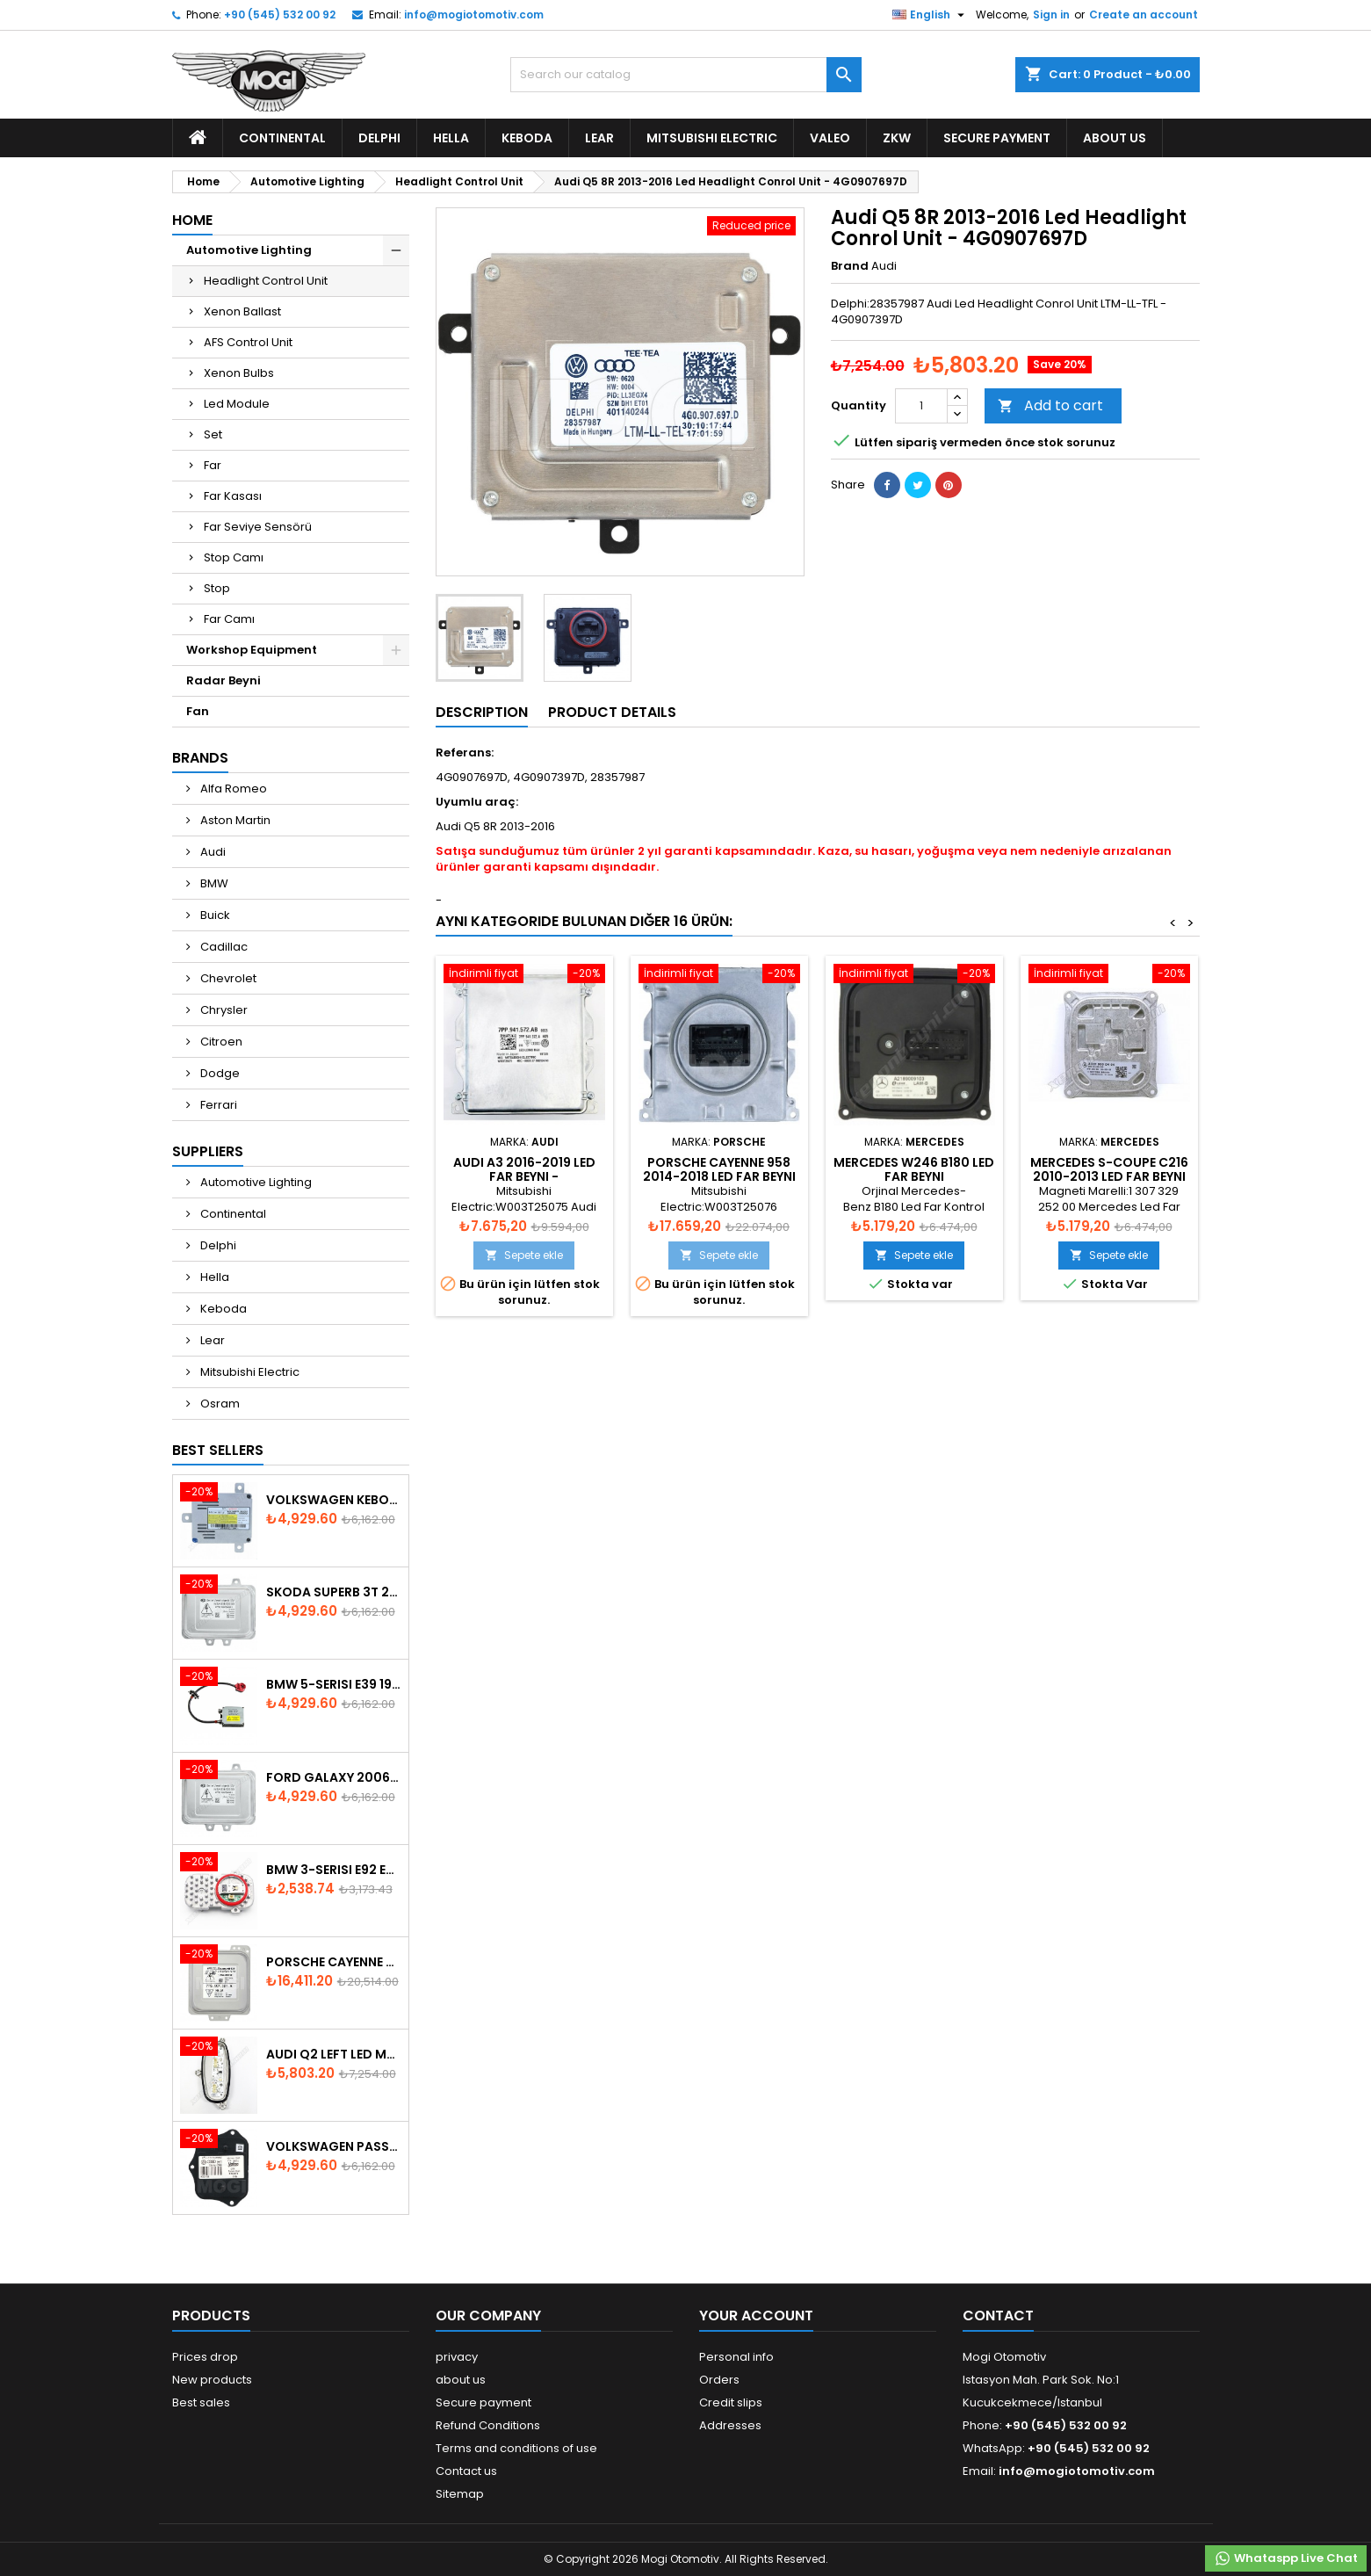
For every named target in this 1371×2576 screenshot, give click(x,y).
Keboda (526, 138)
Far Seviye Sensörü (258, 526)
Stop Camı (233, 557)
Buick (214, 915)
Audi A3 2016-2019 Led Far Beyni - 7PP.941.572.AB (524, 1176)
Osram (219, 1403)
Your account (756, 2315)
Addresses (730, 2425)
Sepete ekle (524, 1255)
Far (212, 465)
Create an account (1143, 14)
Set (213, 434)
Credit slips (730, 2402)
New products (212, 2379)
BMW (213, 883)
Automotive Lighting (249, 250)
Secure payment (996, 138)
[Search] (686, 74)
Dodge (219, 1073)
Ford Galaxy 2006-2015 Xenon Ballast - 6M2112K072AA (333, 1777)
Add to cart (1050, 405)
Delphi (379, 138)
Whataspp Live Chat (1286, 2558)
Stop (217, 588)
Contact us (466, 2471)
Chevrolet (227, 978)
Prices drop (205, 2356)
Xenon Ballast (242, 311)
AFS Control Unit (248, 342)
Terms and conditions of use (516, 2448)
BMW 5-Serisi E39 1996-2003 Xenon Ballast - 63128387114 (333, 1684)
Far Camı (229, 619)
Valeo (830, 138)
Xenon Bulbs (239, 373)
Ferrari (217, 1104)
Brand (850, 266)
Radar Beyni (223, 680)
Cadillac (223, 946)
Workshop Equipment (251, 649)
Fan (197, 711)
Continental (282, 138)
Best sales (201, 2402)
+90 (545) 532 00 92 (280, 14)
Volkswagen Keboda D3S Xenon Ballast (333, 1500)
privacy (457, 2356)
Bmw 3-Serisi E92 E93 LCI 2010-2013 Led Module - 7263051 (333, 1870)
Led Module (237, 403)
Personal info (736, 2356)
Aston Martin (234, 820)
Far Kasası (233, 496)
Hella (451, 138)
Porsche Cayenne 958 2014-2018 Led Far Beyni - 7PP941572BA (719, 1176)
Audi (212, 851)
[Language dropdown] (930, 15)
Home (192, 220)
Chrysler (223, 1010)
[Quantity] (921, 405)
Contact (998, 2315)
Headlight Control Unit (266, 280)
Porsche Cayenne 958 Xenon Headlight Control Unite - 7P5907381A (333, 1962)
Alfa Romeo (232, 788)
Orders (719, 2379)
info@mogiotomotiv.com (474, 14)
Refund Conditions (488, 2425)
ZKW (897, 138)
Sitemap (460, 2494)
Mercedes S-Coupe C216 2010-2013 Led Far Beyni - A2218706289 (1109, 1176)
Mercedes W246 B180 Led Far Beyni (913, 1169)
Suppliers (207, 1151)
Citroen (220, 1041)
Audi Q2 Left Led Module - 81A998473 (333, 2054)
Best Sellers (217, 1450)
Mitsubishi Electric (711, 138)
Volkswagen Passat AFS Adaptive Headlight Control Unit (333, 2146)
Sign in (1051, 14)
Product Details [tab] (612, 712)
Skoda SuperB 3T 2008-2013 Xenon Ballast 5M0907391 (333, 1592)
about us (1114, 138)
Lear (599, 138)
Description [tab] (482, 712)
